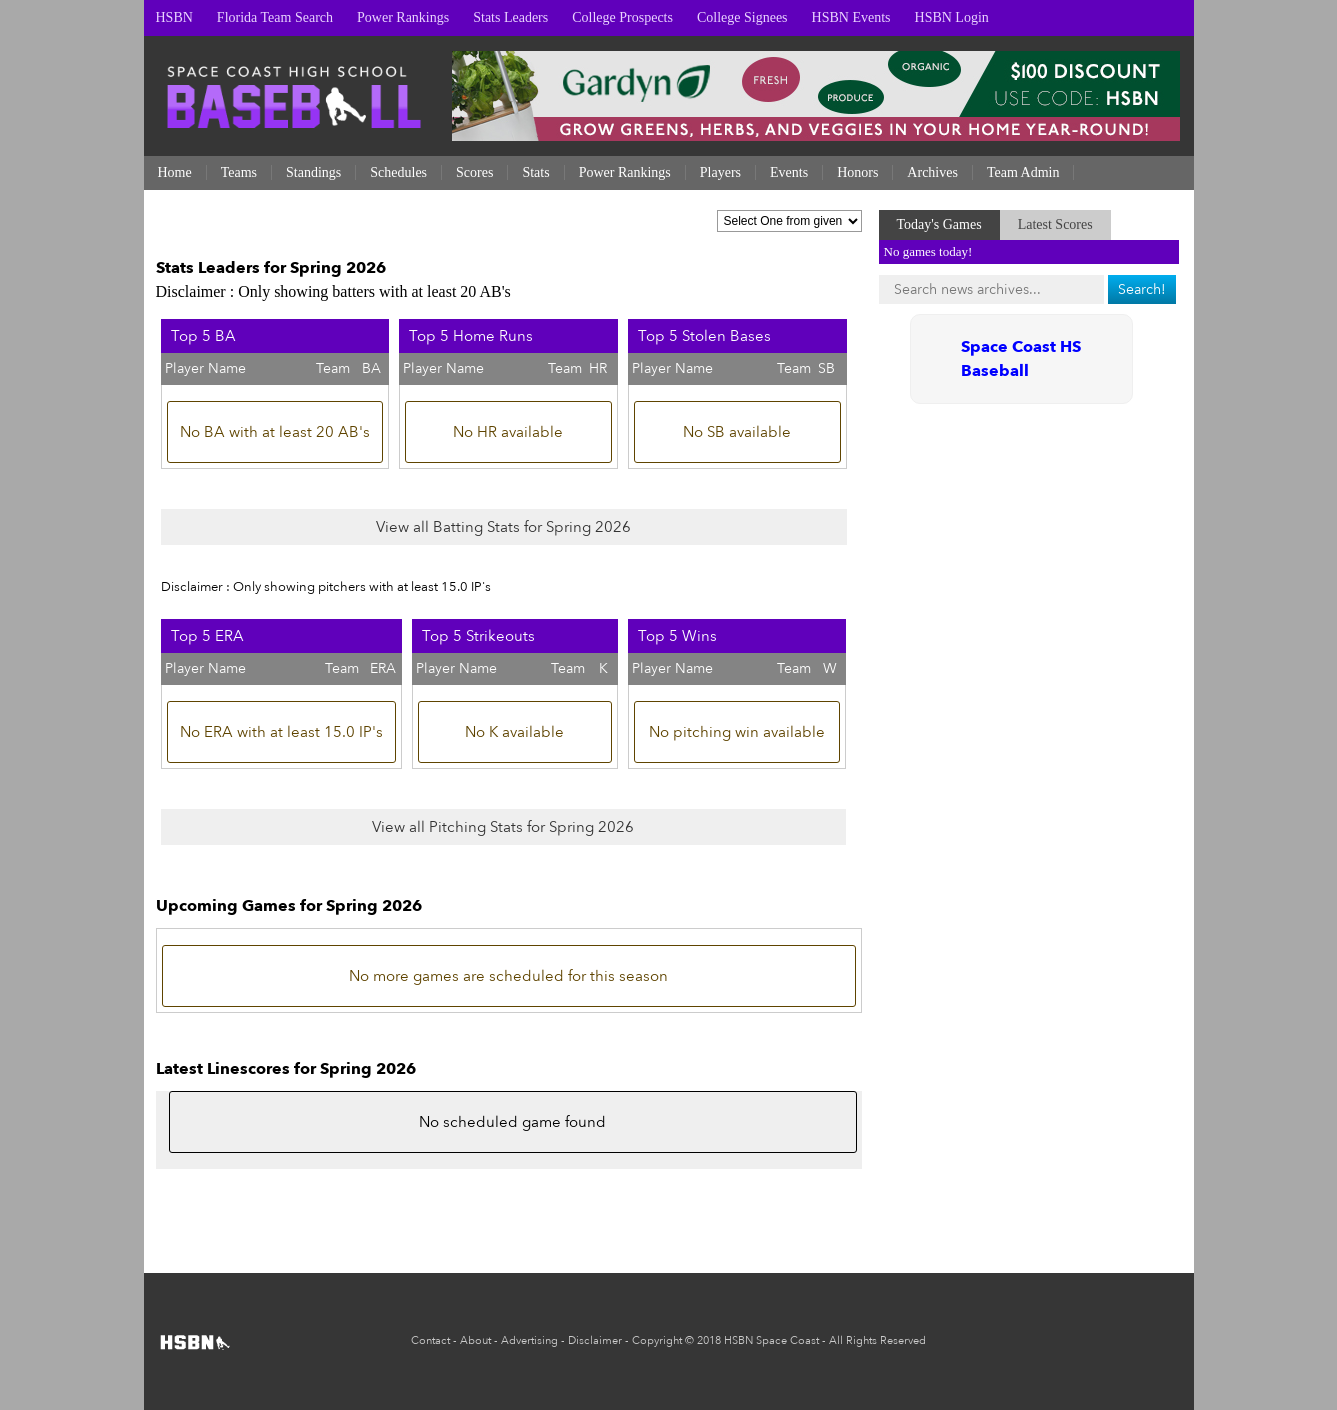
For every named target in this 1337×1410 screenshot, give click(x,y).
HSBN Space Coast (771, 1340)
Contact (430, 1340)
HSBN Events (851, 17)
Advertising (529, 1340)
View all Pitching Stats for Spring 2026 (503, 827)
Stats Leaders (510, 17)
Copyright (657, 1340)
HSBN (174, 17)
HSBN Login (952, 17)
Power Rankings (403, 17)
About (475, 1340)
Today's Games (939, 224)
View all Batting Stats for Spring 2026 (503, 527)
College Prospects (622, 17)
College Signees (742, 17)
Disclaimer (595, 1340)
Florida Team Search (275, 17)
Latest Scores (1055, 224)
